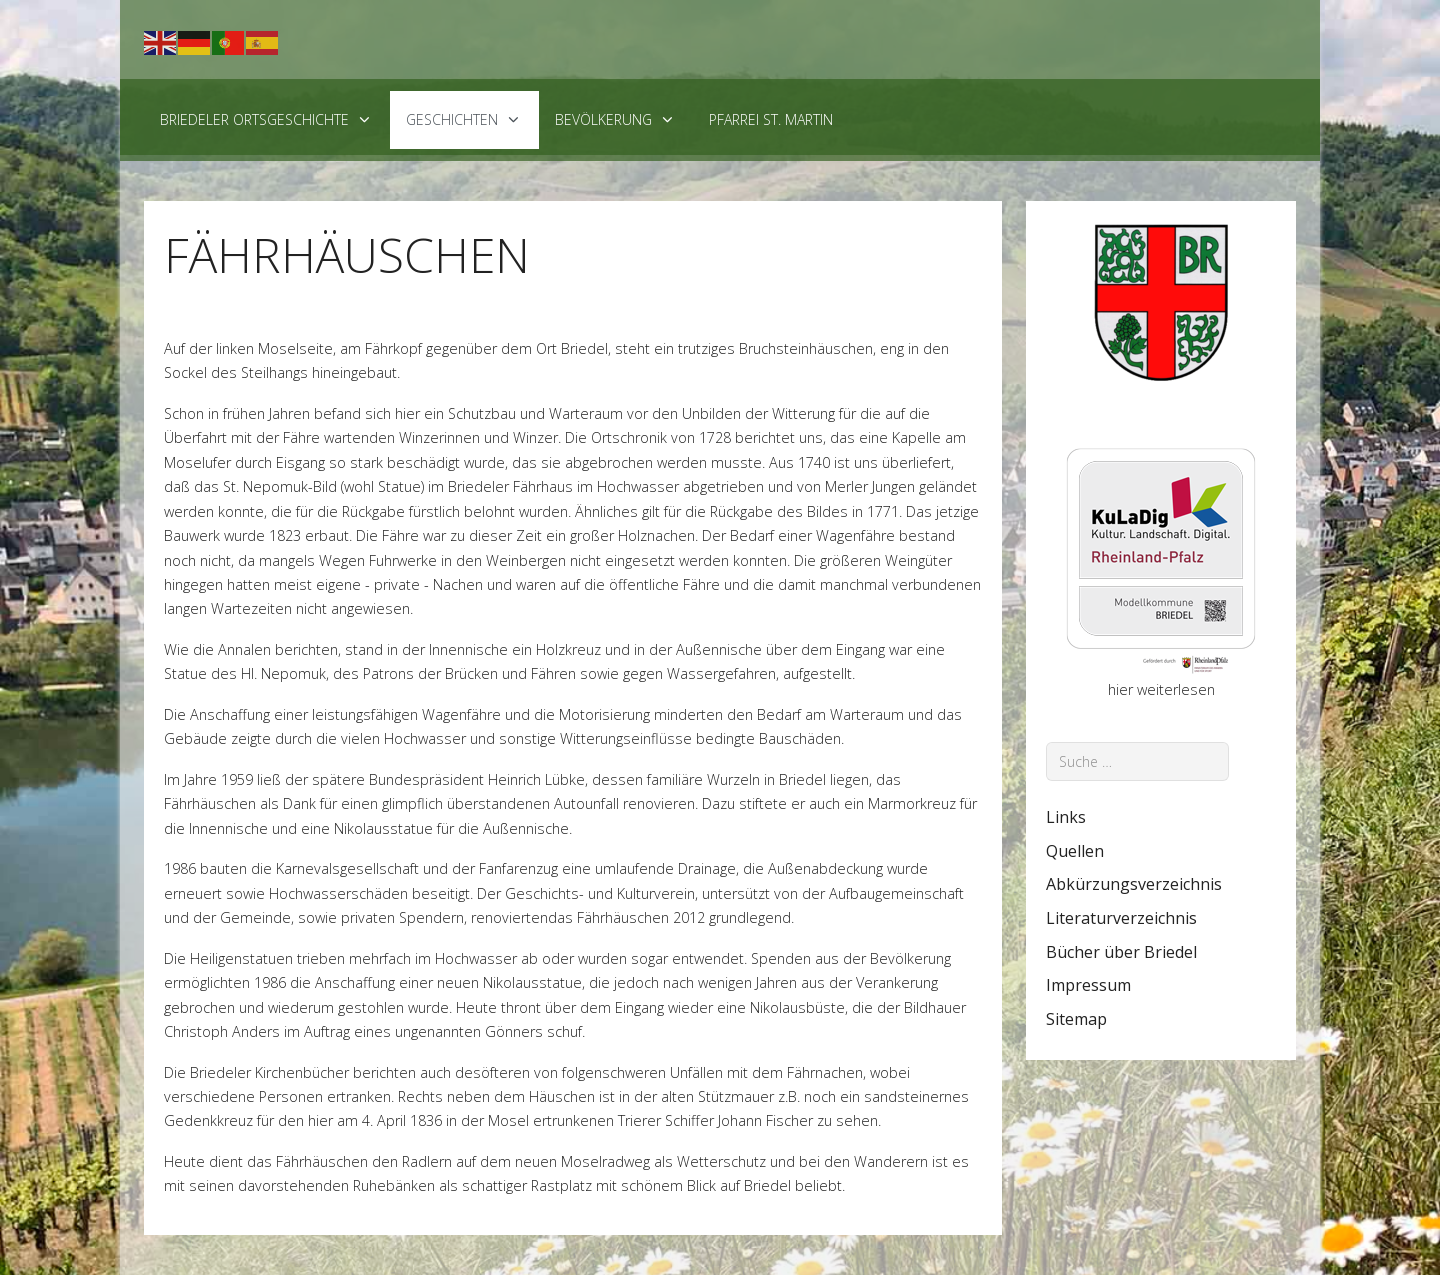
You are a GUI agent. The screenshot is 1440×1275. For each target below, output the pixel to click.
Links (1066, 817)
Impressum (1088, 985)
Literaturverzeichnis (1121, 918)
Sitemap (1076, 1019)
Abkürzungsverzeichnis (1134, 884)
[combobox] (1137, 761)
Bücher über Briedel (1121, 952)
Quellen (1075, 851)
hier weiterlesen (1161, 689)
